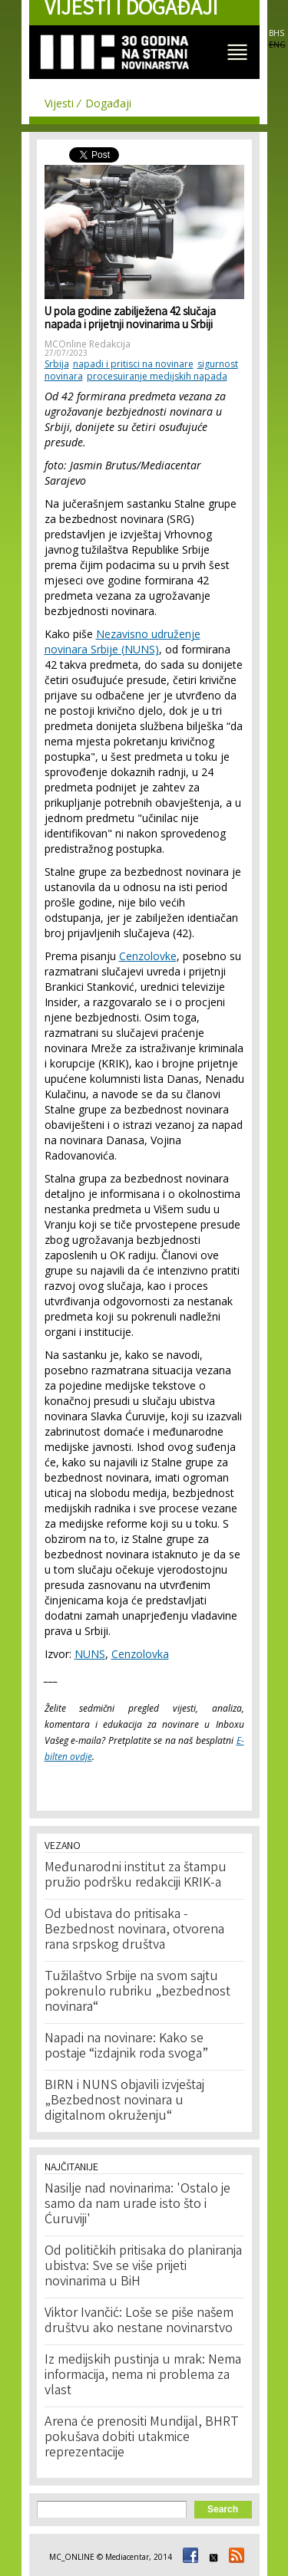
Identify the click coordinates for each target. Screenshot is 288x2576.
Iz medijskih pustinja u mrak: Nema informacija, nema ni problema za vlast (143, 2376)
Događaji (108, 103)
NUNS (89, 1654)
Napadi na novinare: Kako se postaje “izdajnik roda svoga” (126, 2046)
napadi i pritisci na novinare (133, 363)
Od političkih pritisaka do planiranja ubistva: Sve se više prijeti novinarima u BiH (143, 2267)
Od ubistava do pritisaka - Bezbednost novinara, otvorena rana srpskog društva (134, 1930)
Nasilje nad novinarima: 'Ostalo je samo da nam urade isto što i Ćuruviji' (137, 2205)
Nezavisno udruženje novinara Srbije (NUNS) (122, 641)
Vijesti (59, 103)
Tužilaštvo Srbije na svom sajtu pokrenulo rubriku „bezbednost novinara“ (137, 1992)
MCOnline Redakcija (88, 343)
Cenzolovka (140, 1654)
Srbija (57, 363)
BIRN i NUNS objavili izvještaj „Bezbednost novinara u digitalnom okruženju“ (124, 2101)
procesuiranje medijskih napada (157, 376)
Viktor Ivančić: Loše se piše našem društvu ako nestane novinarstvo (139, 2321)
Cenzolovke (148, 956)
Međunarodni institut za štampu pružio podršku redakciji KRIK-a (136, 1875)
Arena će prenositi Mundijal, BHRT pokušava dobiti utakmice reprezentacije (142, 2438)
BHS (276, 33)
